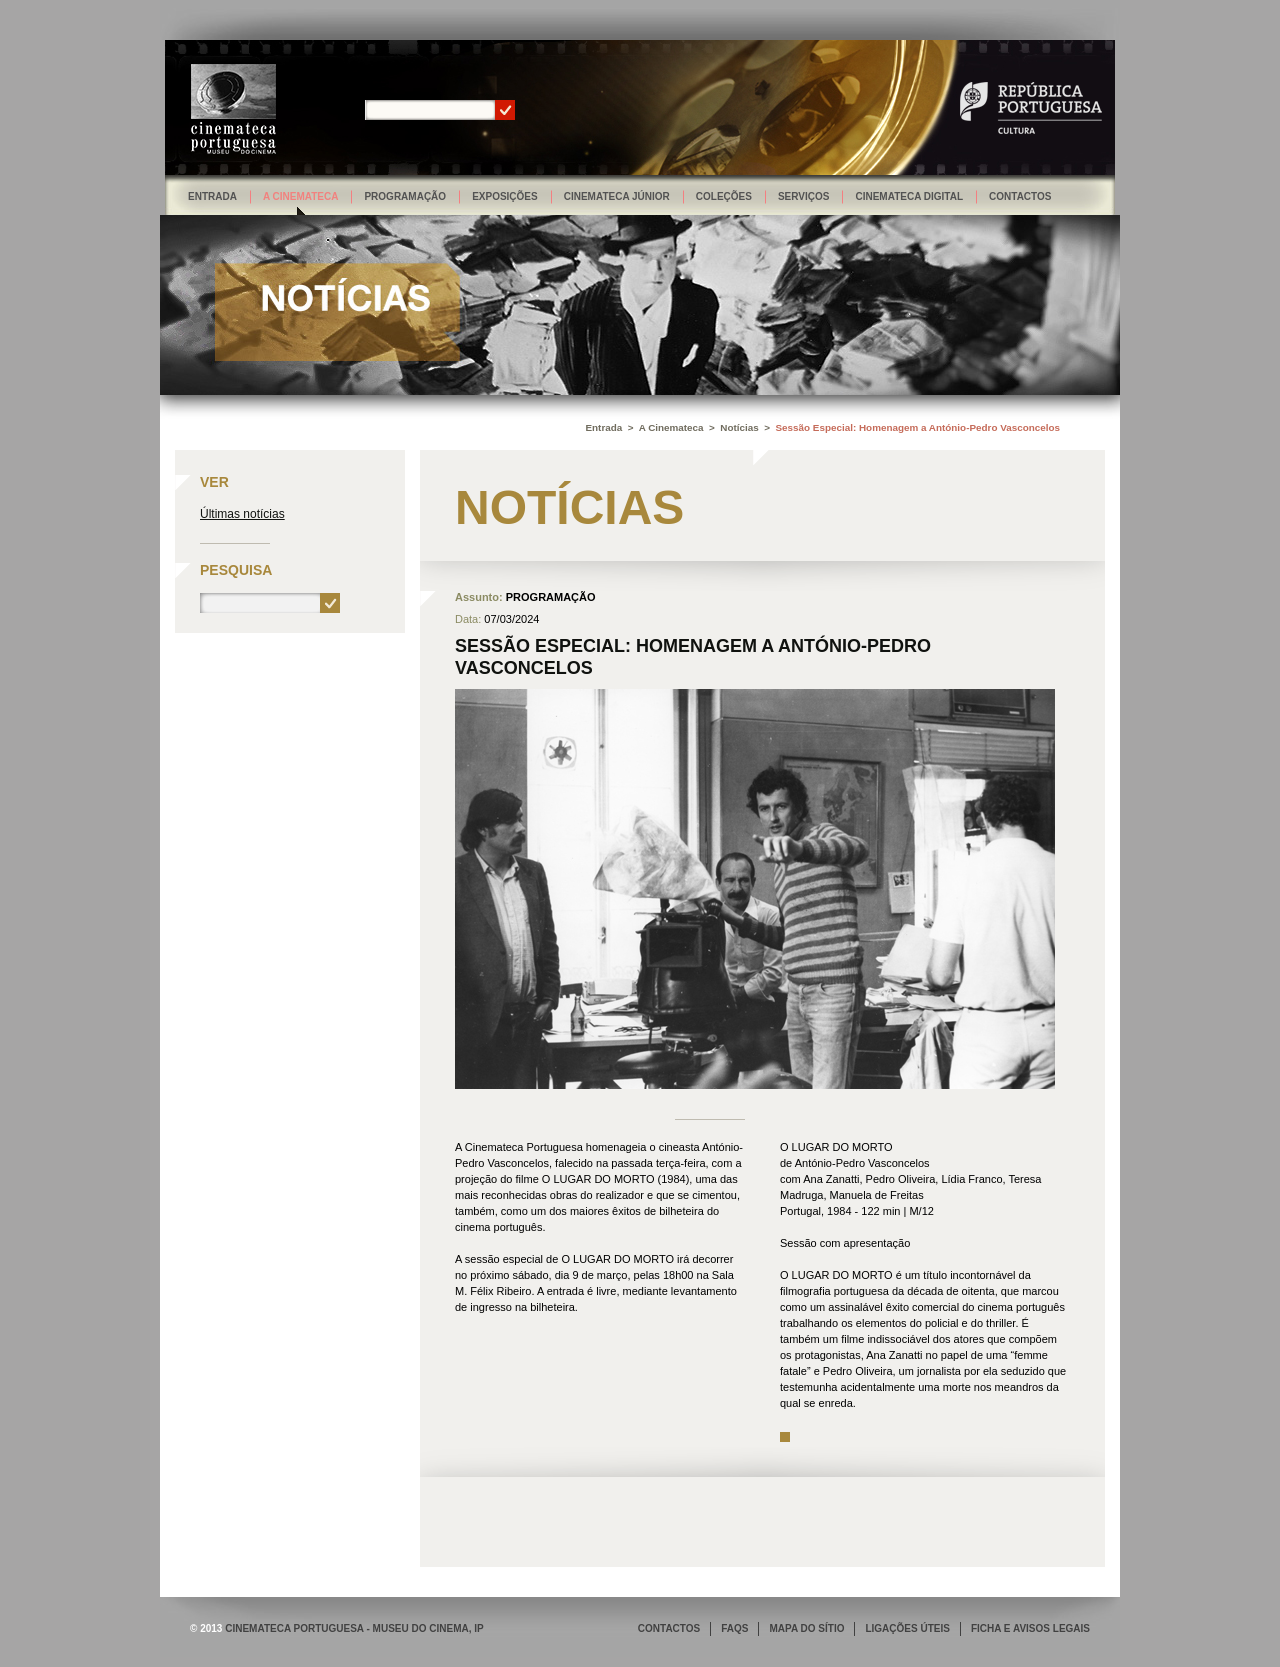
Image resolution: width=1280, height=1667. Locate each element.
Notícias (739, 427)
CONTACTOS (669, 1628)
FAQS (734, 1628)
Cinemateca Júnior (617, 196)
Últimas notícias (242, 514)
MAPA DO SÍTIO (806, 1628)
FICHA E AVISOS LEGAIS (1030, 1628)
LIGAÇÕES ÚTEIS (907, 1628)
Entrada (212, 196)
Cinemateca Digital (909, 196)
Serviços (804, 196)
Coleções (724, 196)
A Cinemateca (301, 196)
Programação (405, 196)
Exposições (505, 196)
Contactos (1020, 196)
